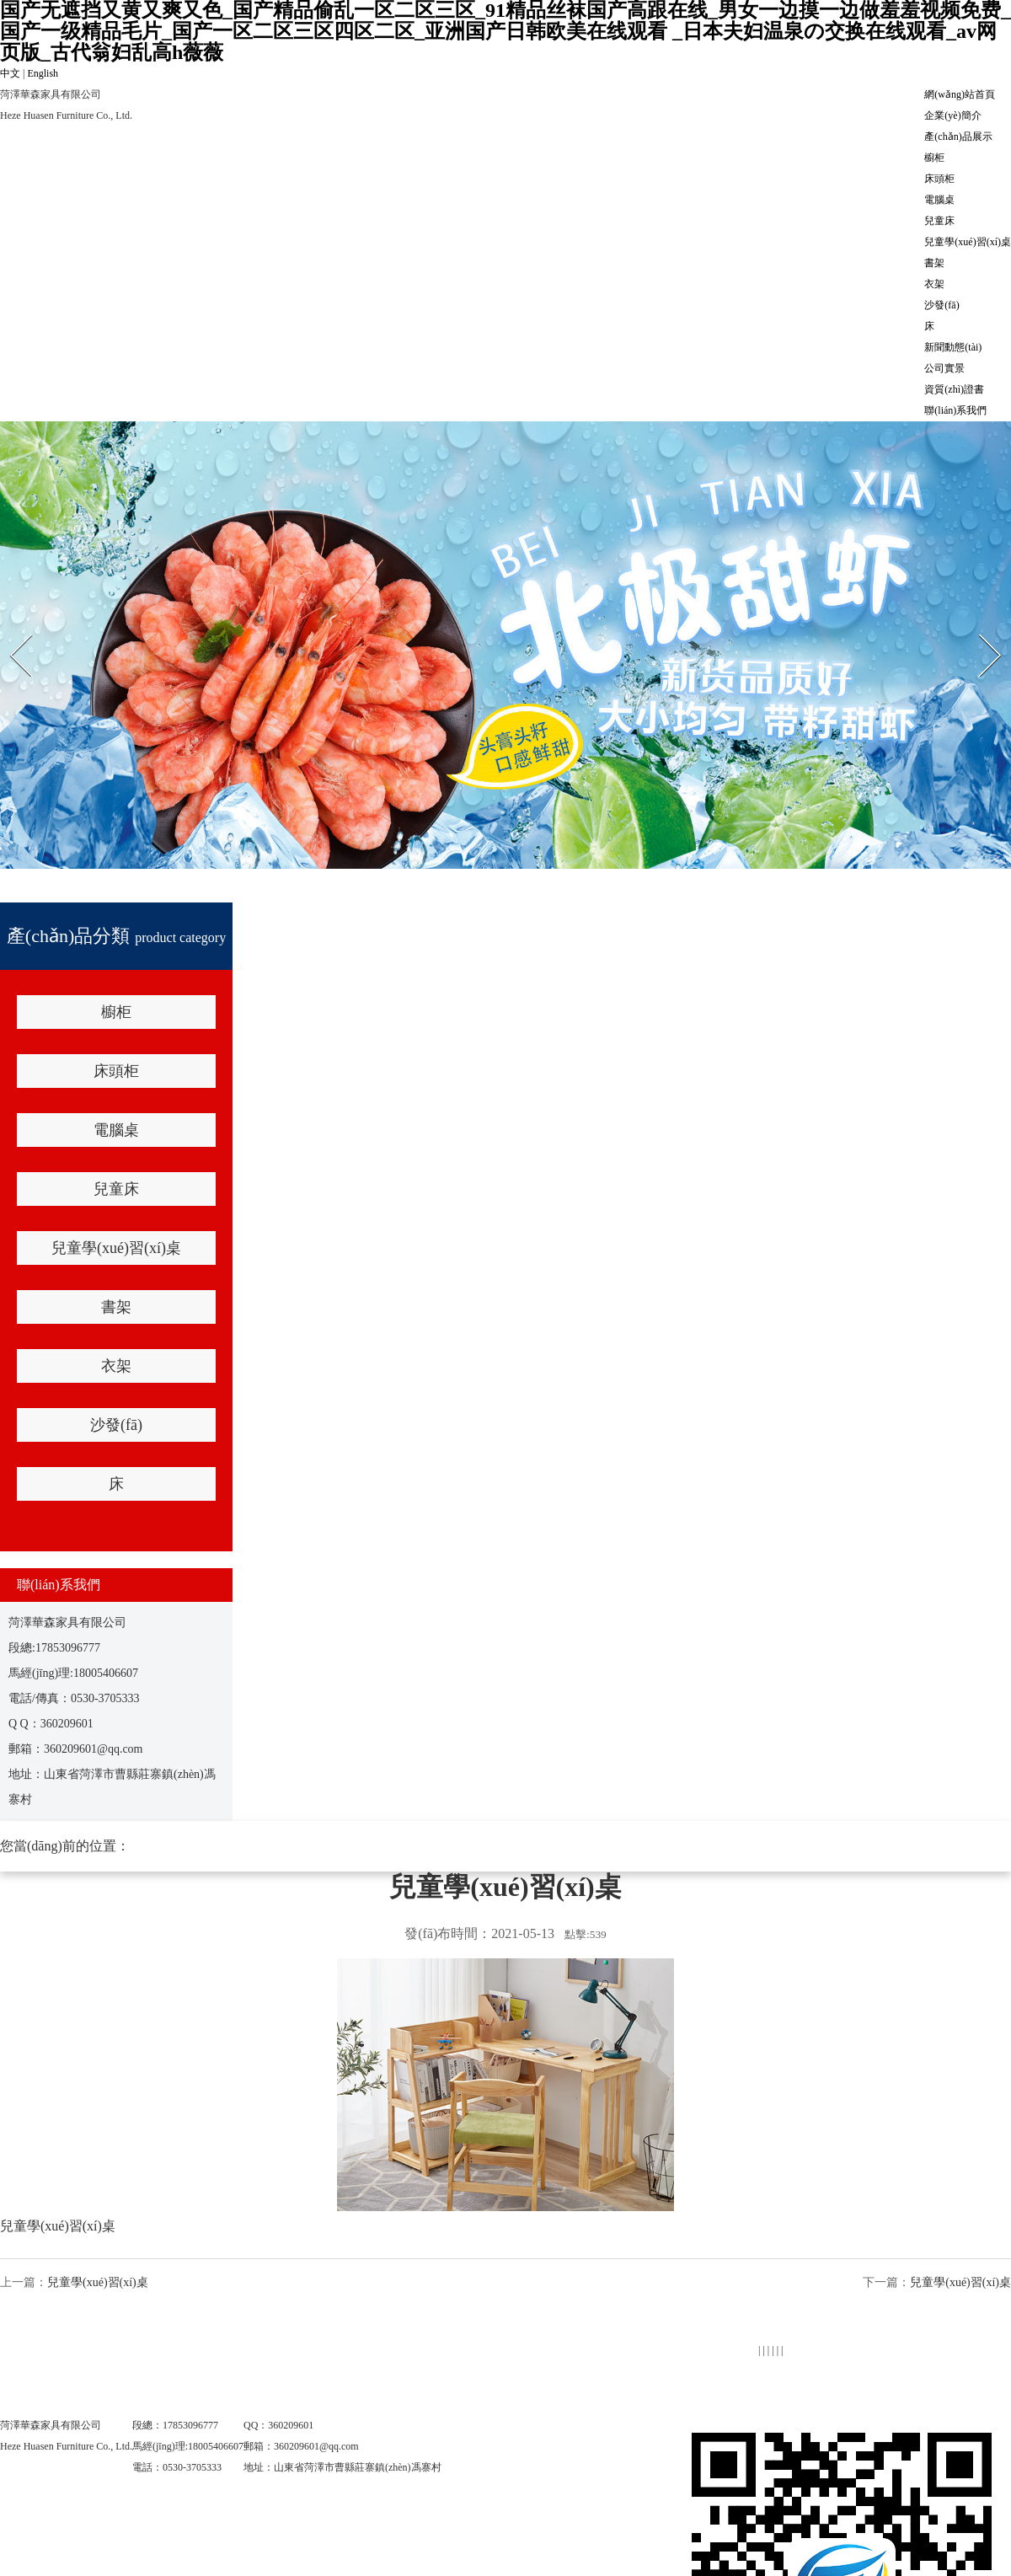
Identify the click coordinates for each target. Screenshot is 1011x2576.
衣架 (934, 284)
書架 (934, 263)
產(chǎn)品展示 (958, 136)
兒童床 (939, 221)
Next (978, 633)
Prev (9, 633)
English (42, 73)
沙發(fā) (941, 305)
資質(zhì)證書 (954, 389)
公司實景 (944, 368)
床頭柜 (939, 179)
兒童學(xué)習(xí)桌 (967, 242)
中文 (10, 73)
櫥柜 (934, 157)
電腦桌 (939, 200)
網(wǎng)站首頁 (959, 94)
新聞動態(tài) (953, 347)
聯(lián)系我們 (955, 410)
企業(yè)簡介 (952, 115)
